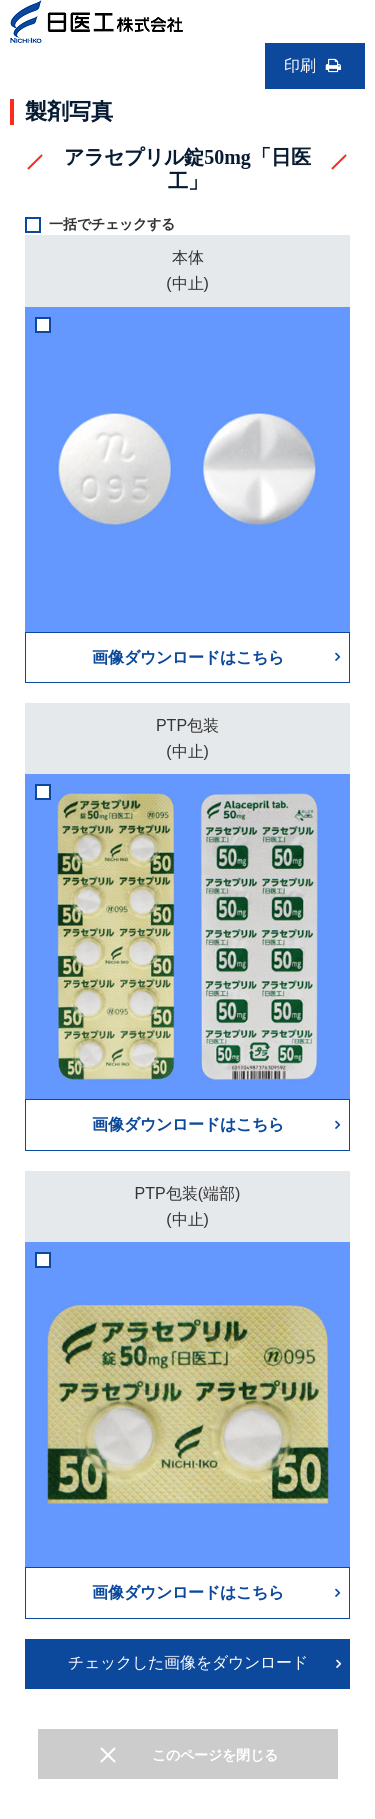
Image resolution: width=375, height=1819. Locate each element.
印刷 (314, 65)
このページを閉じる (215, 1755)
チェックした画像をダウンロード (188, 1662)
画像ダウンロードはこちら (188, 657)
